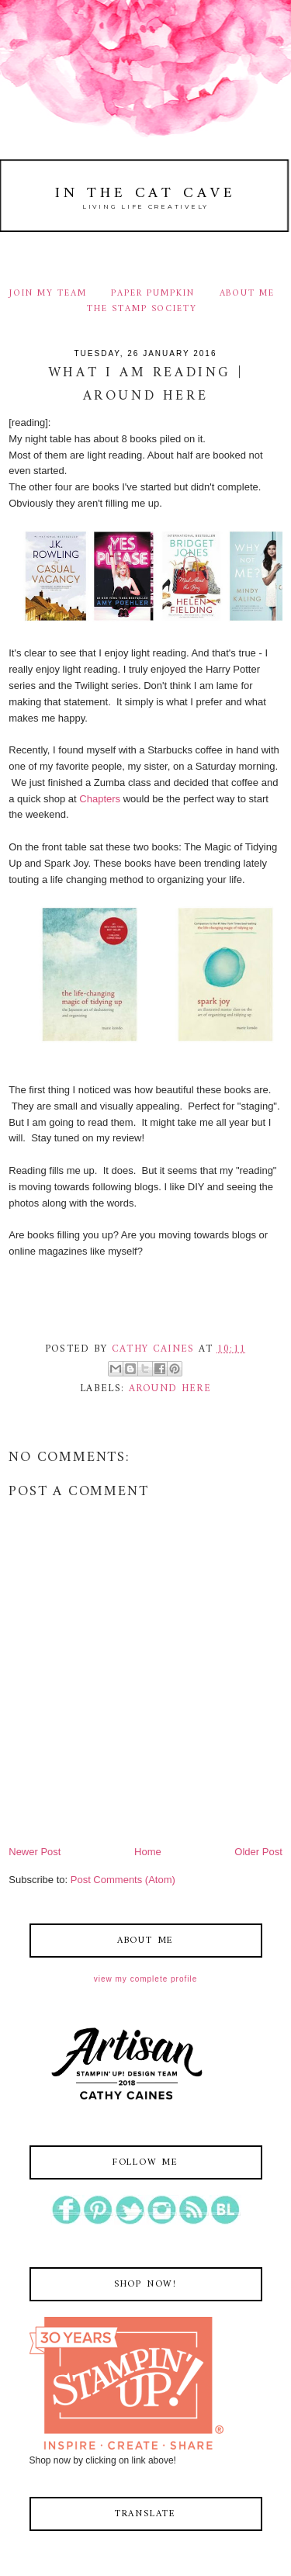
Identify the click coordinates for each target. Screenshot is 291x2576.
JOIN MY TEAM (47, 293)
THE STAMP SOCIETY (142, 309)
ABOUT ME (247, 293)
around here (170, 1388)
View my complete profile (145, 1979)
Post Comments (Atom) (123, 1879)
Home (147, 1852)
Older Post (258, 1852)
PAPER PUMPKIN (152, 293)
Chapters (99, 799)
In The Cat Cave (145, 193)
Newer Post (35, 1852)
